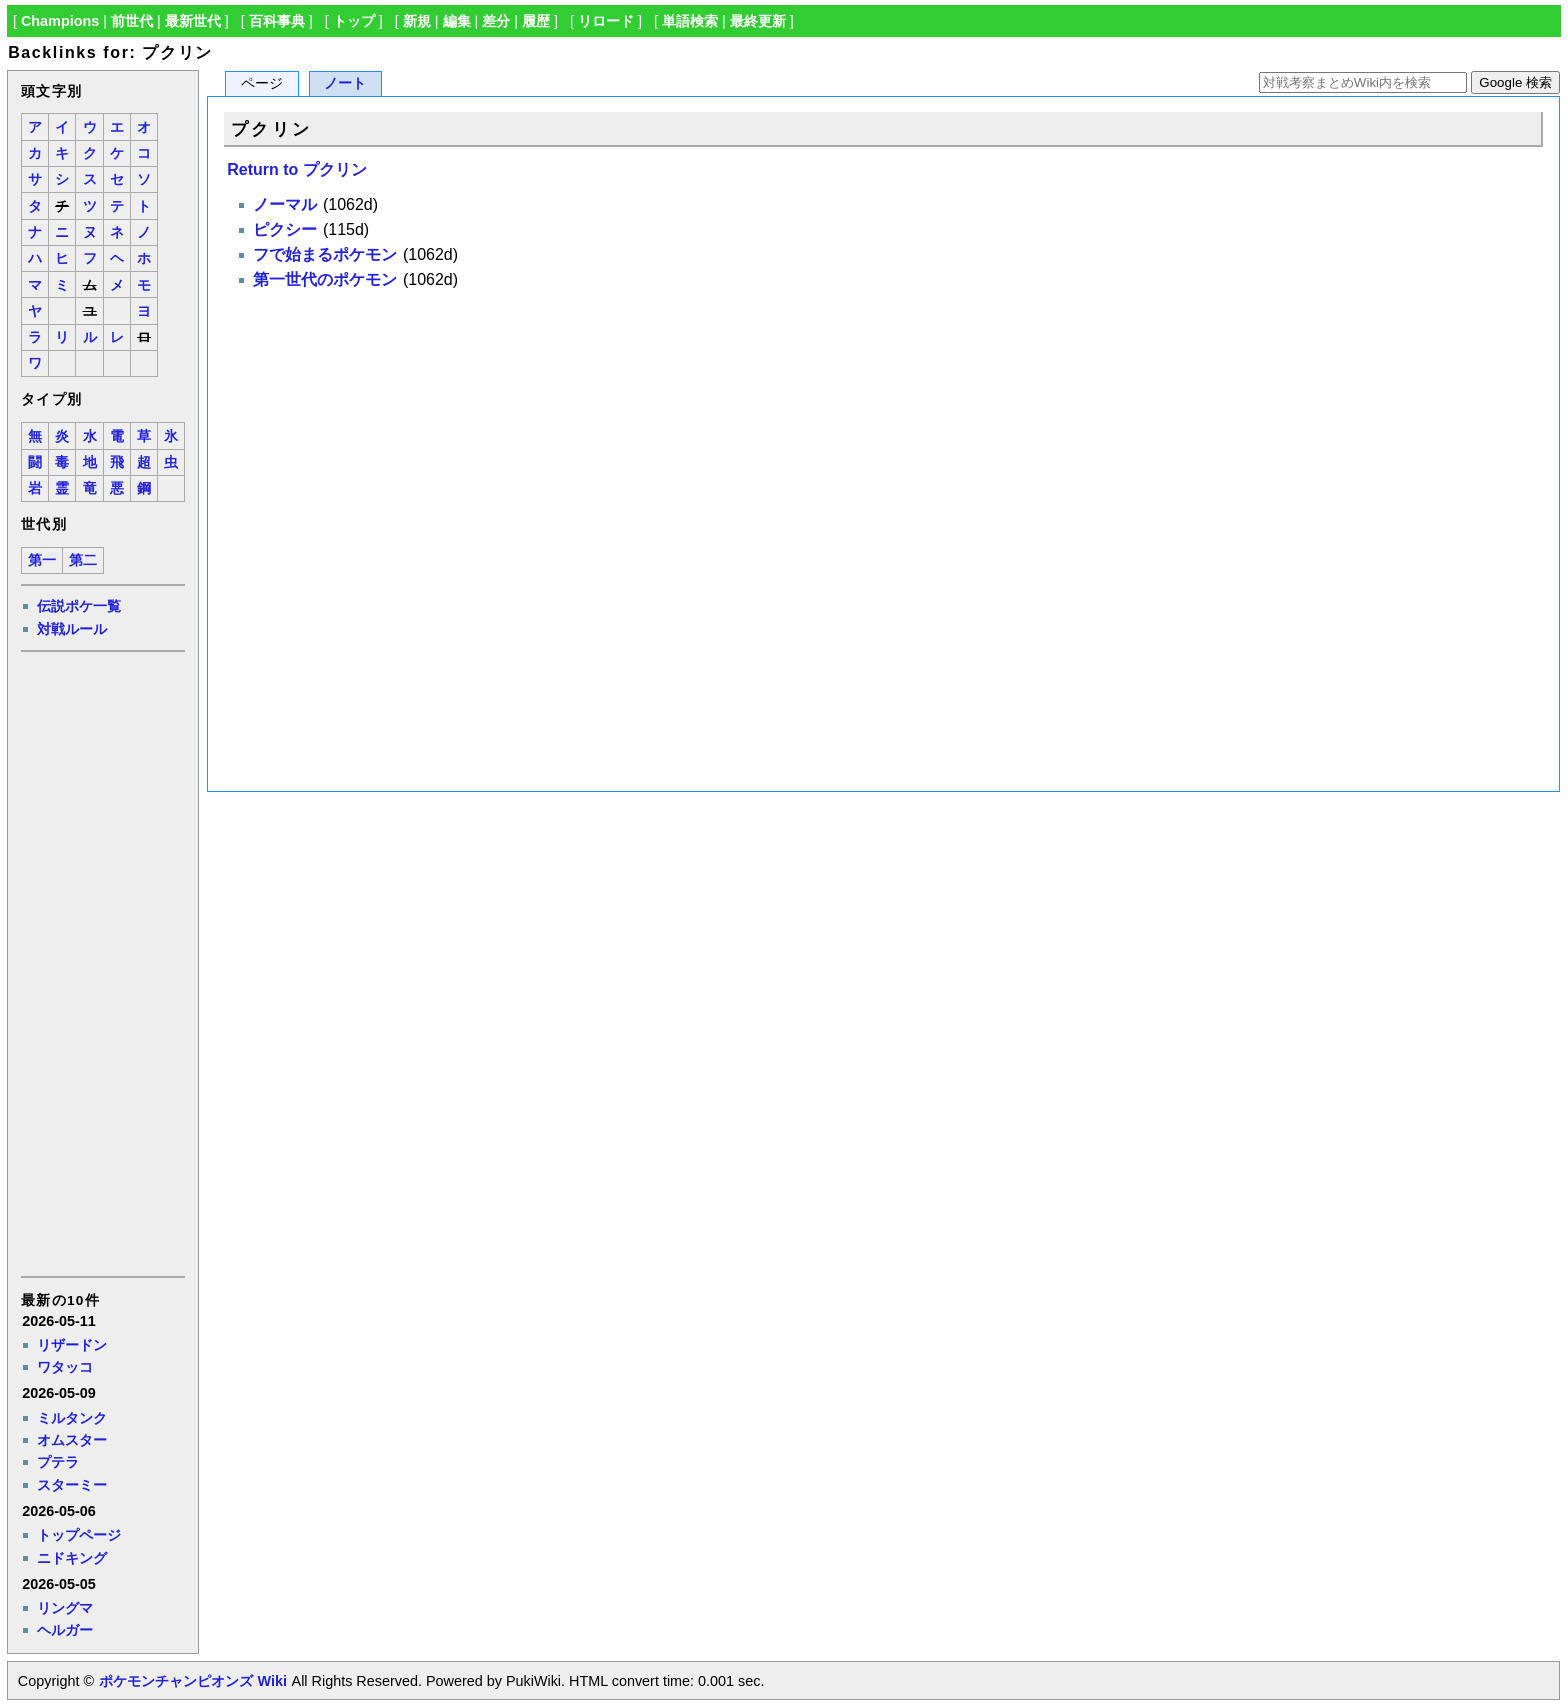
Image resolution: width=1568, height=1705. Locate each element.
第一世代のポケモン (325, 279)
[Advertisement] (102, 963)
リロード (606, 21)
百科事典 (277, 21)
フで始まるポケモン (325, 254)
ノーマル (285, 204)
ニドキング (72, 1558)
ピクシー (285, 229)
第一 (42, 560)
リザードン (72, 1345)
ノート (345, 83)
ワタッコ (65, 1367)
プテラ (58, 1462)
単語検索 (690, 21)
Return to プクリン (297, 169)
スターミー (72, 1485)
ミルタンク (72, 1418)
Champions (60, 21)
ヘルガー (65, 1630)
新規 (417, 21)
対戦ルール (72, 629)
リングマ (65, 1608)
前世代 (132, 21)
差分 (496, 21)
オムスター (72, 1440)
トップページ (79, 1535)
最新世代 (193, 21)
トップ (354, 21)
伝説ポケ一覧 (79, 606)
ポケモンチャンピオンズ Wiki (192, 1681)
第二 (83, 560)
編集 (457, 21)
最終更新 (758, 21)
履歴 (536, 21)
